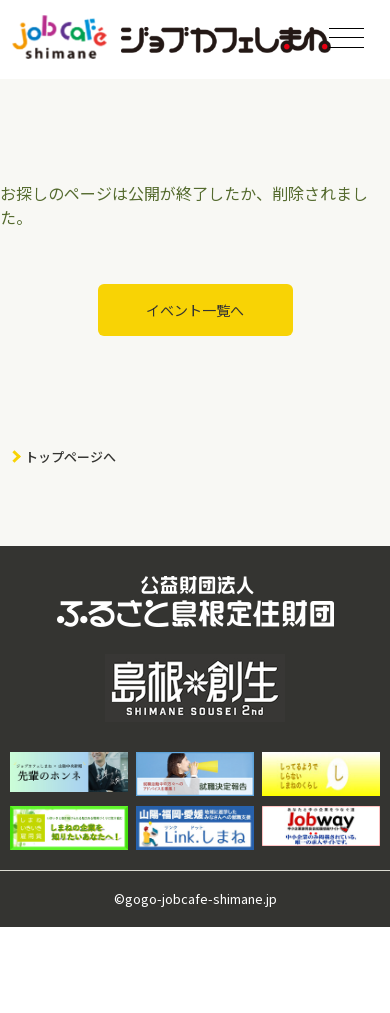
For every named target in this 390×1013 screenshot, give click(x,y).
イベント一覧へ (195, 310)
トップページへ (70, 456)
